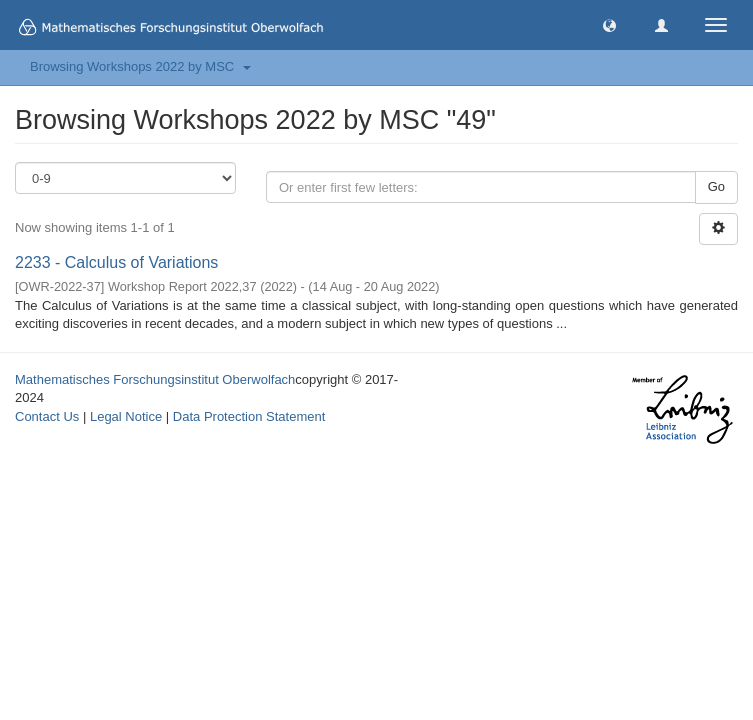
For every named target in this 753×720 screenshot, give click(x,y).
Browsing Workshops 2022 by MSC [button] (140, 66)
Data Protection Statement (249, 416)
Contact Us (47, 416)
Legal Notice (126, 416)
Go (716, 186)
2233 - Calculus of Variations (116, 262)
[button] (609, 24)
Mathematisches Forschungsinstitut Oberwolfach (155, 379)
